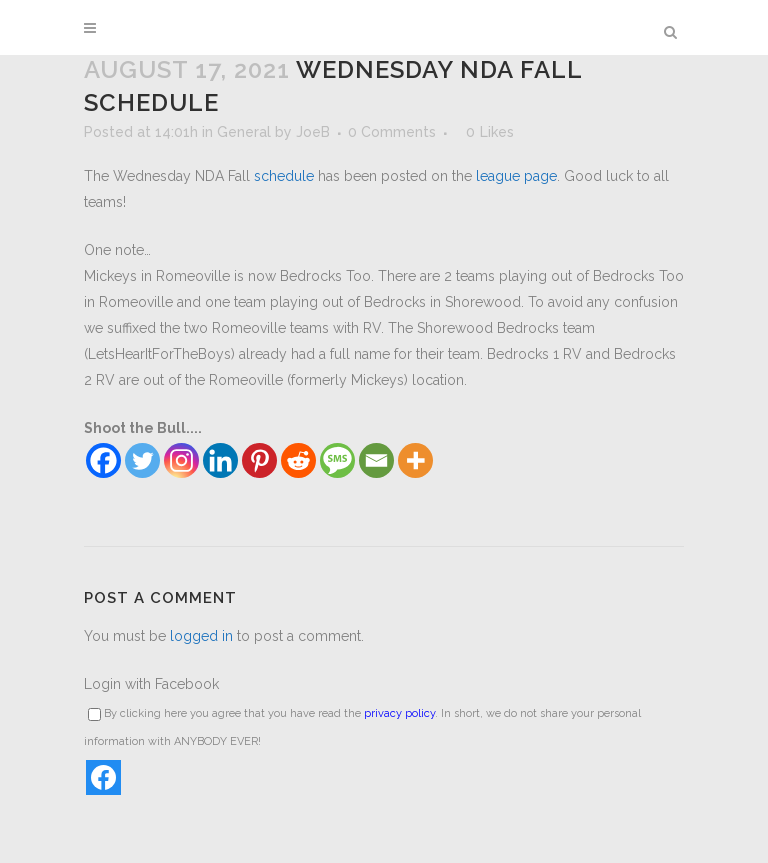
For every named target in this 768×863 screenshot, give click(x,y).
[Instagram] (181, 460)
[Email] (376, 460)
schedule (284, 176)
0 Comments (392, 132)
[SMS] (337, 460)
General (244, 132)
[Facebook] (103, 460)
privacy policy (399, 713)
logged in (201, 636)
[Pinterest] (259, 460)
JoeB (313, 132)
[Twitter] (142, 460)
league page (516, 176)
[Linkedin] (220, 460)
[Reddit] (298, 460)
